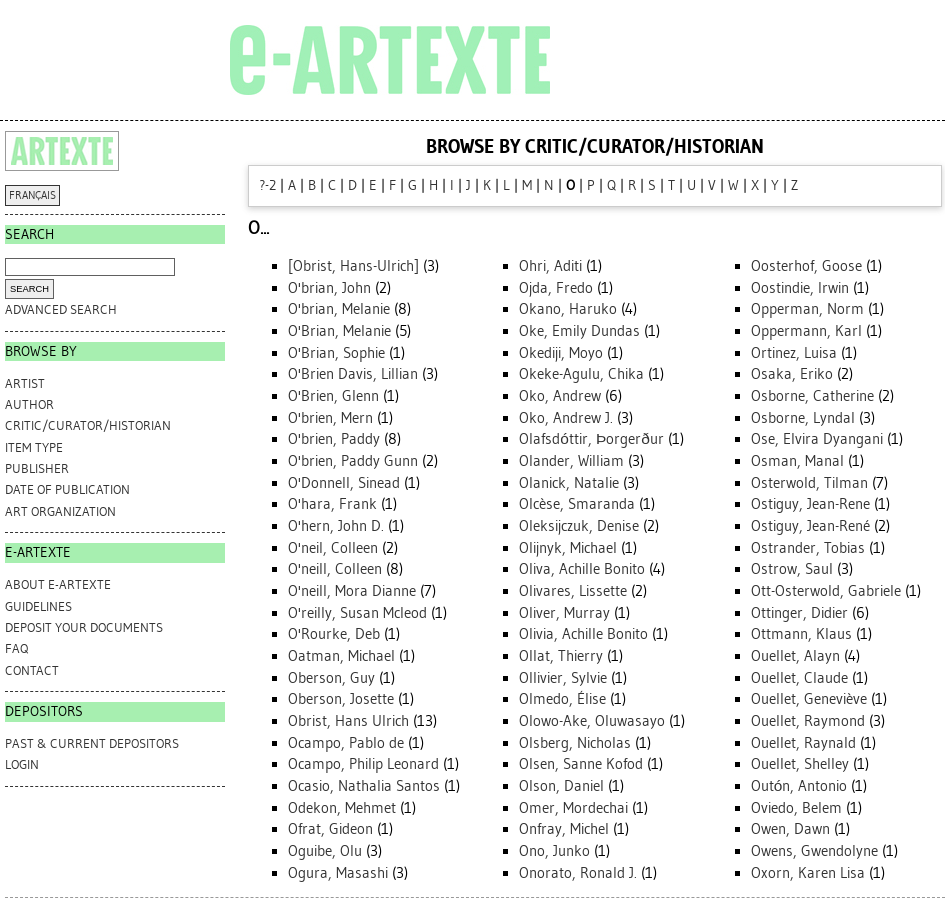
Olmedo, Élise (562, 699)
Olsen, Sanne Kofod (581, 764)
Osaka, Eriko (792, 374)
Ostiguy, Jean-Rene (810, 504)
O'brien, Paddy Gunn (353, 461)
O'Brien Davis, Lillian (353, 374)
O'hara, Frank (332, 504)
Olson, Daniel (561, 786)
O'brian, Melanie (339, 309)
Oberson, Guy (331, 678)
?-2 (267, 185)
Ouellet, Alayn (795, 656)
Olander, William (571, 461)
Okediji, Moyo (561, 353)
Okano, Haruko (568, 309)
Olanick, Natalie (569, 483)
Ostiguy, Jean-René (810, 526)
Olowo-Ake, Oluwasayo (592, 721)
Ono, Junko (554, 851)
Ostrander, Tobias (808, 548)
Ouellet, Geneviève (809, 699)
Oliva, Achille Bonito (582, 569)
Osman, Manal (797, 461)
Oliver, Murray (564, 613)
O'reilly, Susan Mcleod (357, 613)
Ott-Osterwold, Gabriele (826, 591)
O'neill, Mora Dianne (352, 591)
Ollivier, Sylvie (563, 678)
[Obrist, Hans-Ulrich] (353, 266)
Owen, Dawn (790, 829)
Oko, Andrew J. (566, 418)
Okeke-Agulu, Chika (581, 374)
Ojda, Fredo (556, 288)
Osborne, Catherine (812, 396)
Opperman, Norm (807, 309)
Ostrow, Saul (792, 569)
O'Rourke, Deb (334, 634)
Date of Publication (67, 489)
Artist (25, 383)
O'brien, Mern (330, 418)
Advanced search (61, 309)
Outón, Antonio (799, 786)
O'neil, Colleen (333, 548)
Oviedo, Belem (796, 808)
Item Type (34, 447)
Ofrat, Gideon (330, 829)
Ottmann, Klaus (801, 634)
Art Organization (60, 511)
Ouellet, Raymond (808, 721)
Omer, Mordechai (573, 808)
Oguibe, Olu (325, 851)
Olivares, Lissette (573, 591)
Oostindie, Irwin (800, 288)
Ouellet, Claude (799, 678)
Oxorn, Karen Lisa (808, 873)
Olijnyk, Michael (568, 548)
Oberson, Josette (341, 699)
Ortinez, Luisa (794, 353)
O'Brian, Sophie (336, 353)
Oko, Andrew (560, 396)
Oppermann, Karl (806, 331)
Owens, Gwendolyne (814, 851)
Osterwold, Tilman (809, 483)
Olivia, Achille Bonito (583, 634)
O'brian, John (329, 288)
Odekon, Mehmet (342, 808)
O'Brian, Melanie (339, 331)
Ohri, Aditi (550, 266)
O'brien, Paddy (334, 439)
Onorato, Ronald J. (578, 873)
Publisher (37, 468)
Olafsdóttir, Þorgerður (591, 439)
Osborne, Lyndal (803, 418)
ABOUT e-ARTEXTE (58, 584)
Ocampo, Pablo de (346, 743)
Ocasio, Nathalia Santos (364, 786)
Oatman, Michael (341, 656)
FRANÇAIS (32, 195)
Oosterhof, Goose (806, 266)
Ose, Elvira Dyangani (817, 439)
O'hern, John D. (336, 526)
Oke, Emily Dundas (579, 331)
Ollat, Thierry (561, 656)
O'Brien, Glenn (333, 396)
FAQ (16, 648)
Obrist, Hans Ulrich (348, 721)
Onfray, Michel (564, 829)
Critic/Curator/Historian (88, 425)
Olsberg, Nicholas (575, 743)
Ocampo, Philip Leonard (363, 764)
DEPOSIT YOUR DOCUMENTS (84, 627)
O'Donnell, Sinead (344, 483)
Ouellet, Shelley (800, 764)
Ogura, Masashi (338, 873)
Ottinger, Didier (799, 613)
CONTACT (32, 670)
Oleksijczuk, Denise (579, 526)
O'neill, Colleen (335, 569)
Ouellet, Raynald (803, 743)
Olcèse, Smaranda (577, 504)
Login (22, 764)
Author (29, 404)
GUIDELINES (38, 606)
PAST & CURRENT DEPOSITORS (92, 743)
